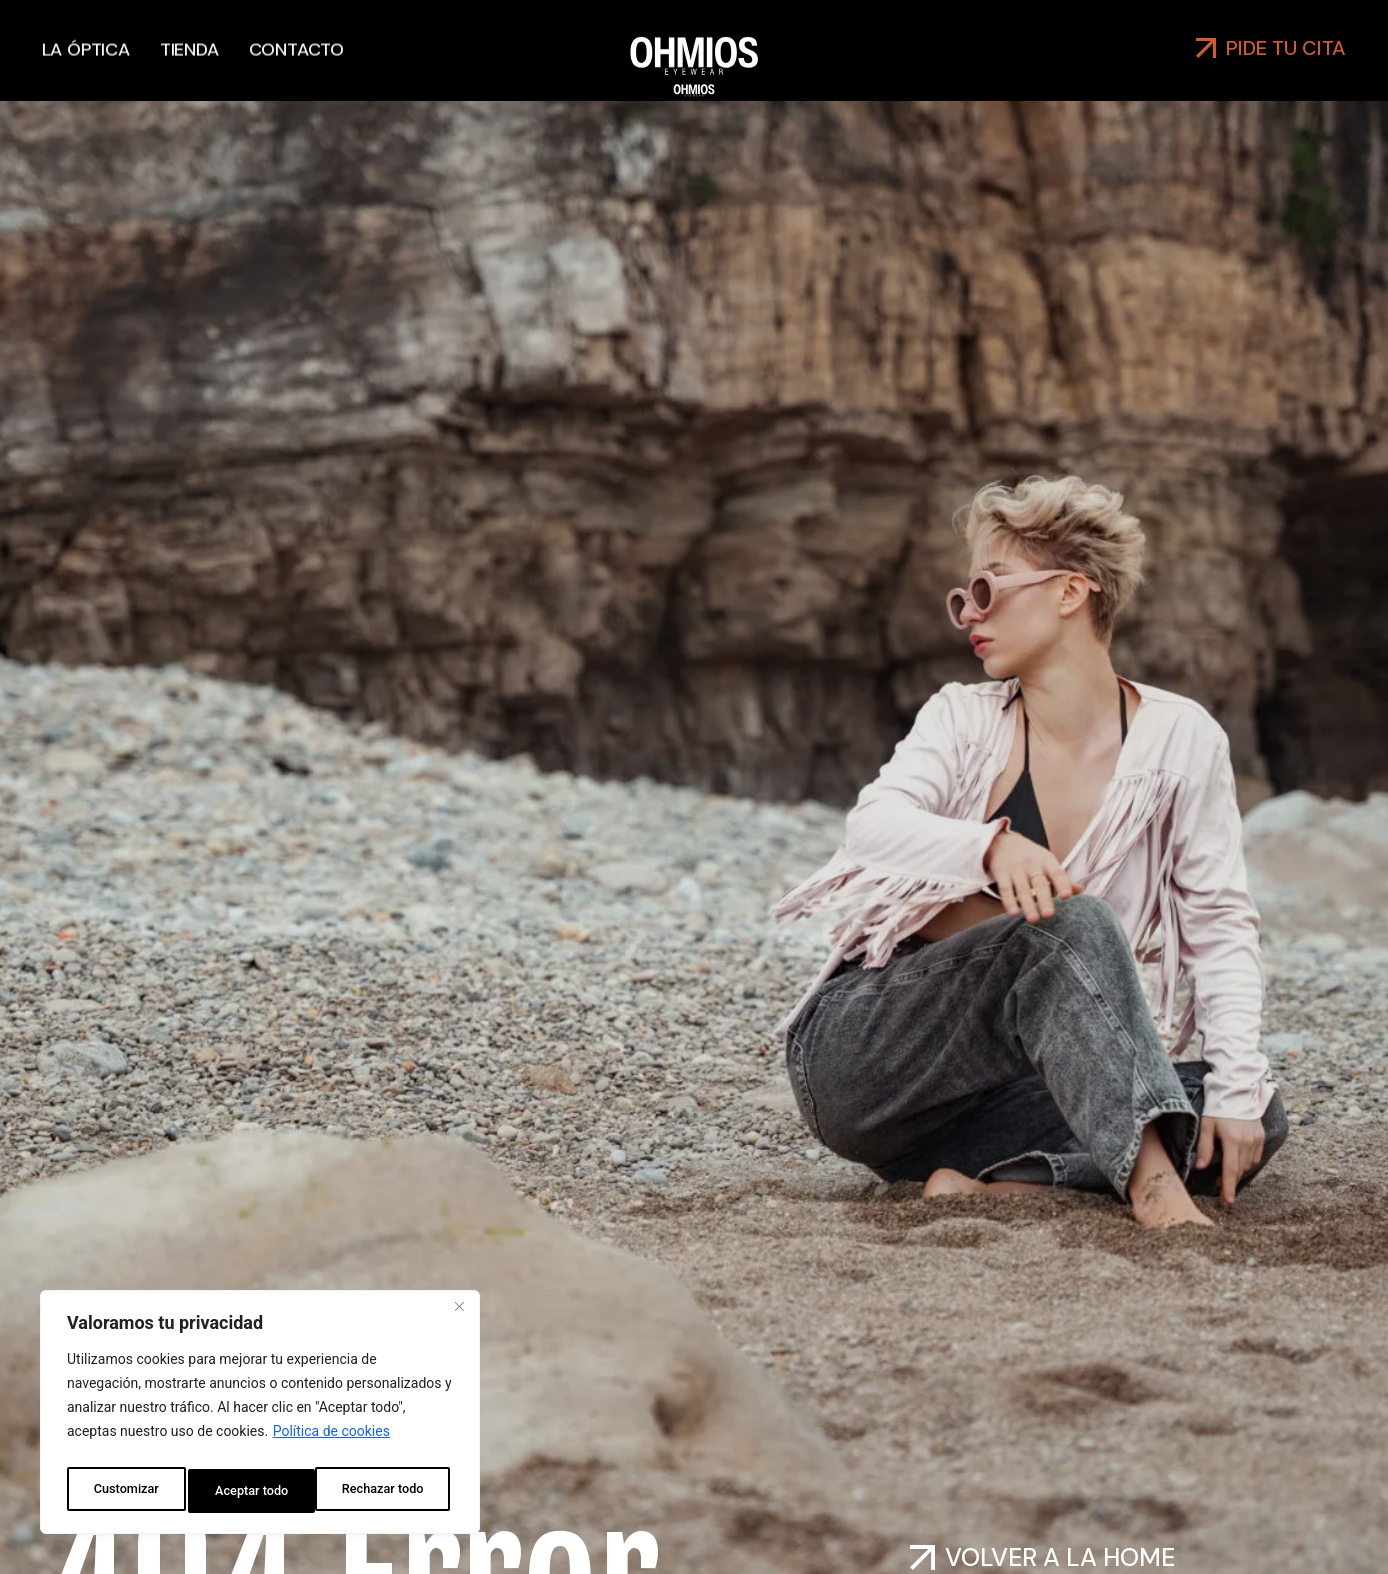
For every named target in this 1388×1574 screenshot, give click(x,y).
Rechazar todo (255, 1491)
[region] (260, 1417)
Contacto (296, 38)
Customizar (124, 1491)
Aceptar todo (391, 1491)
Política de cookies (331, 1441)
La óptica (86, 38)
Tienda (189, 38)
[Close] (459, 1317)
